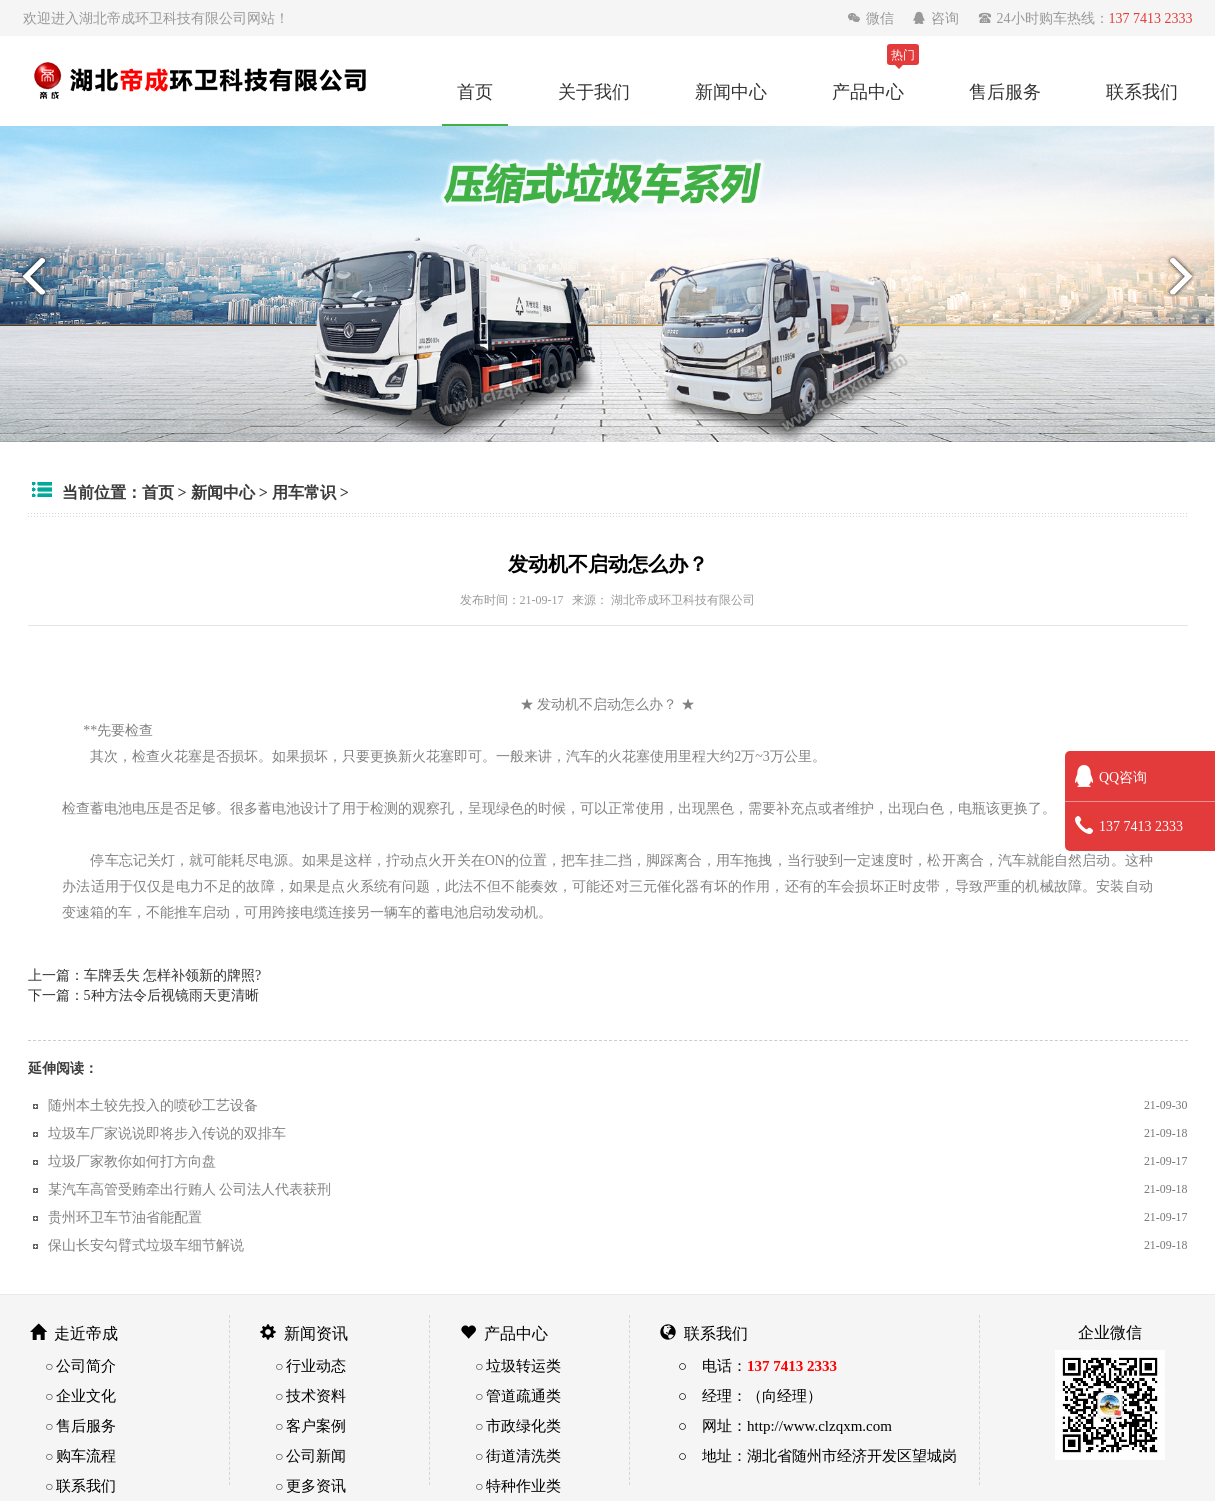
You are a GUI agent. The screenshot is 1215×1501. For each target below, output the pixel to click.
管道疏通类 (523, 1395)
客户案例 (316, 1425)
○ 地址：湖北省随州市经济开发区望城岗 (817, 1455)
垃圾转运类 (523, 1365)
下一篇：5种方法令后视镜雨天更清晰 (143, 995)
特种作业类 (523, 1485)
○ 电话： (757, 1365)
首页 (475, 91)
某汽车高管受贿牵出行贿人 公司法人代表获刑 (190, 1189)
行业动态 (316, 1365)
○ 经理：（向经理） (750, 1395)
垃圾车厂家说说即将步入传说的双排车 (167, 1133)
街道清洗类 (523, 1455)
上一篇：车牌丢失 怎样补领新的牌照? (145, 975)
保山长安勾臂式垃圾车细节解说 (146, 1245)
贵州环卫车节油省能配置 (125, 1217)
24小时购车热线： (1085, 18)
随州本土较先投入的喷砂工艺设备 (153, 1105)
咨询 (937, 18)
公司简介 (86, 1365)
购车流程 (86, 1455)
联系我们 (1142, 91)
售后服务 (1005, 91)
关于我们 (594, 91)
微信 (872, 18)
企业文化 (86, 1395)
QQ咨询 (1111, 777)
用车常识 (304, 492)
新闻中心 (731, 91)
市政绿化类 (523, 1425)
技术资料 (316, 1395)
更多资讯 (316, 1485)
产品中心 (868, 91)
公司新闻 (316, 1455)
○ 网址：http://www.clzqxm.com (785, 1425)
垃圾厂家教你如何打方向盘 (132, 1161)
